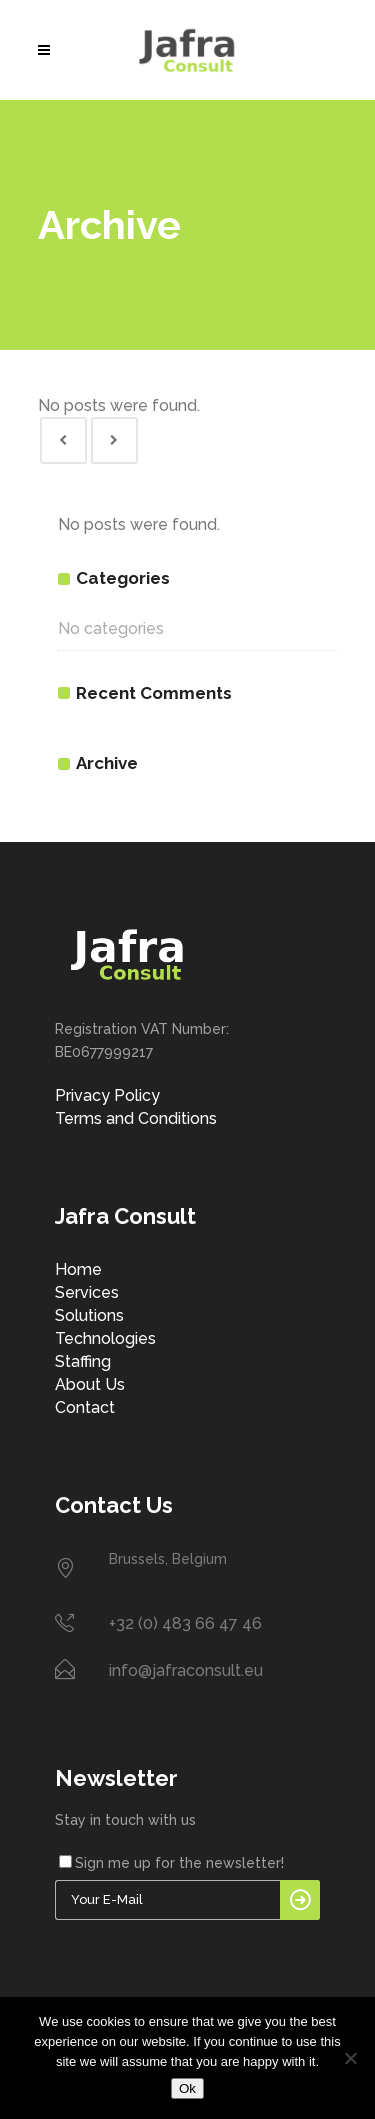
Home (78, 1269)
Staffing (83, 1361)
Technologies (105, 1338)
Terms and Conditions (136, 1118)
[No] (350, 2058)
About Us (90, 1384)
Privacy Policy (107, 1095)
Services (87, 1292)
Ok (187, 2088)
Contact (85, 1407)
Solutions (89, 1315)
